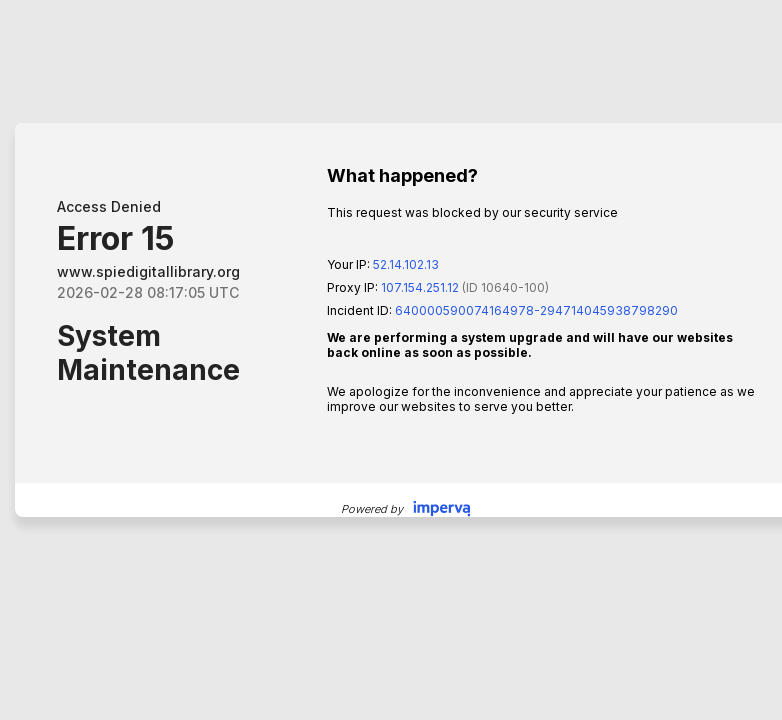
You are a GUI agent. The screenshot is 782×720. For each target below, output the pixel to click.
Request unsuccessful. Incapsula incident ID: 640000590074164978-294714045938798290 (391, 360)
